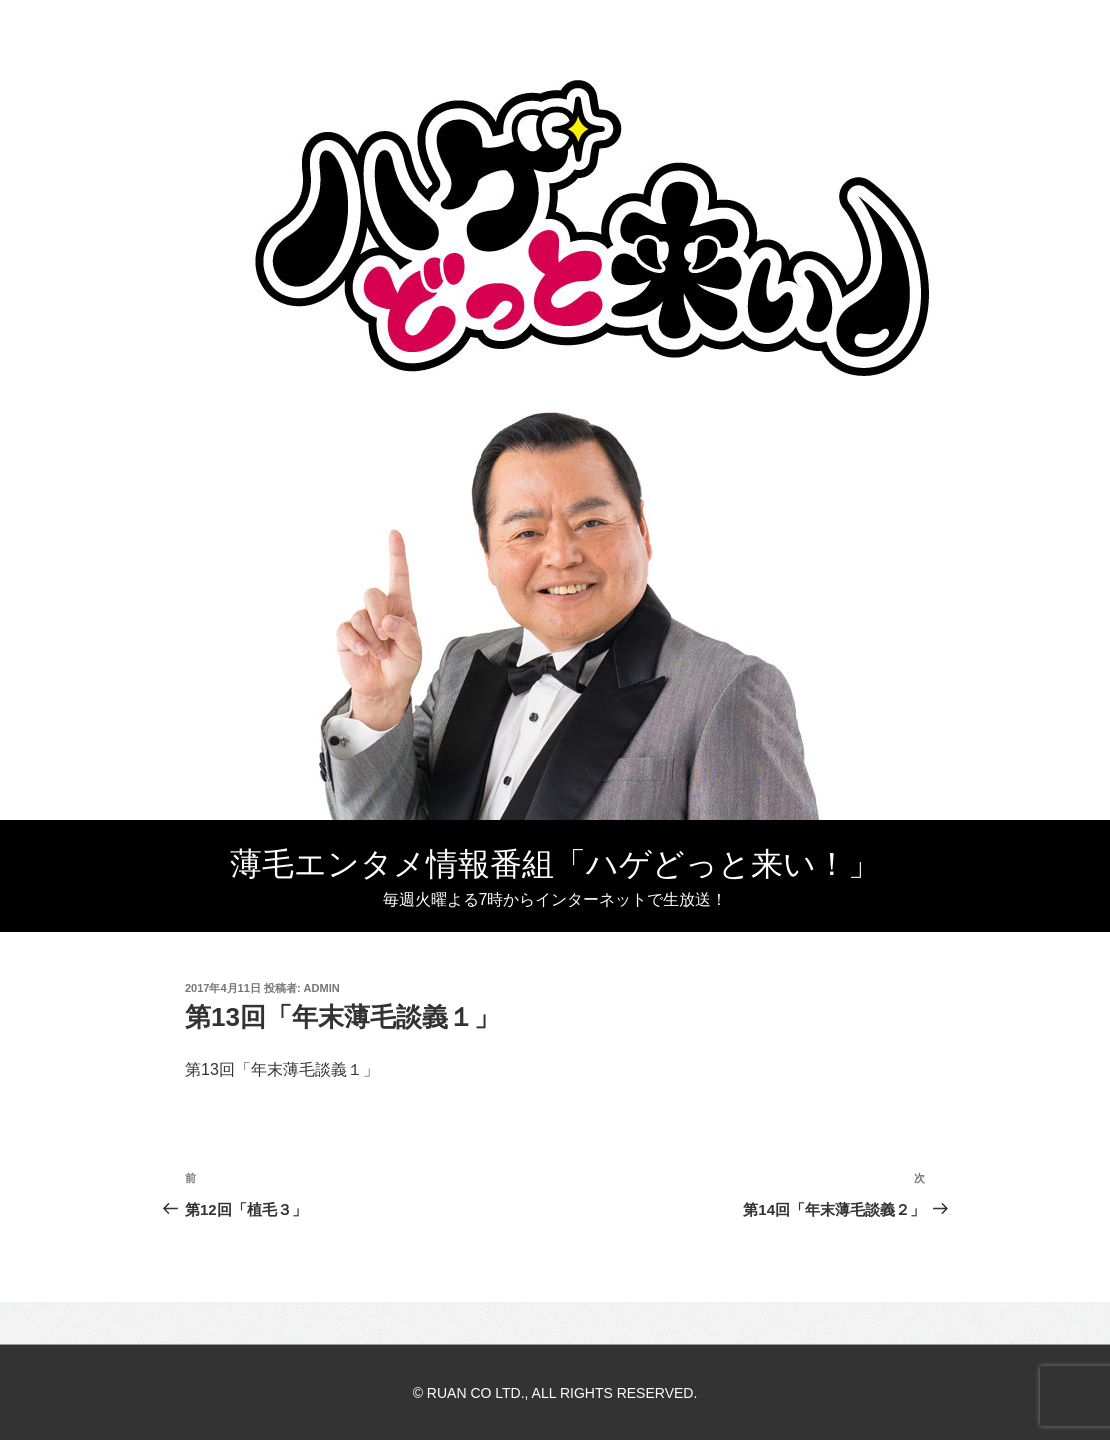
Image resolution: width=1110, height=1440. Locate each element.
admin (322, 988)
